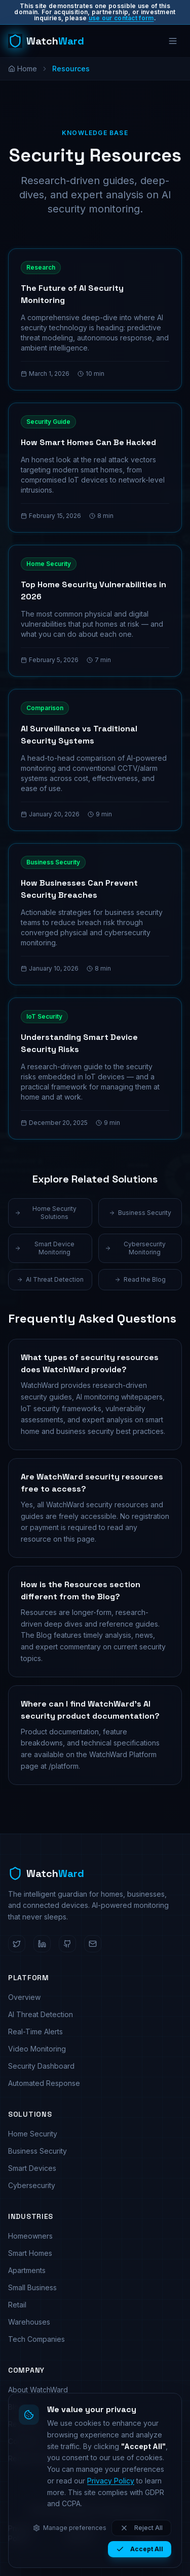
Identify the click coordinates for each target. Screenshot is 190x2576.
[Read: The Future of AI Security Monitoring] (95, 319)
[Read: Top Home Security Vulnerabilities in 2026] (95, 611)
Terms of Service (82, 2533)
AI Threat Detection (50, 1279)
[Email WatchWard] (92, 1943)
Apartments (27, 2270)
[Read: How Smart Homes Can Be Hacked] (95, 468)
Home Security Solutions (46, 1212)
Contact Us (26, 2441)
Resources (26, 2424)
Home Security (32, 2133)
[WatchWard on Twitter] (16, 1943)
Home (22, 68)
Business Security (140, 1212)
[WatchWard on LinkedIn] (42, 1943)
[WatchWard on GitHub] (67, 1943)
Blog (15, 2407)
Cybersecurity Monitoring (135, 1248)
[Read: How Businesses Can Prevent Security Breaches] (95, 914)
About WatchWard (38, 2389)
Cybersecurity (31, 2185)
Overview (24, 1997)
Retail (17, 2304)
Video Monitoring (37, 2048)
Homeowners (30, 2236)
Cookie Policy (148, 2533)
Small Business (32, 2287)
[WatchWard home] (46, 41)
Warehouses (29, 2322)
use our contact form (121, 18)
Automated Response (44, 2083)
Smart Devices (32, 2168)
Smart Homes (30, 2253)
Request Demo (33, 2458)
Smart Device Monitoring (44, 1248)
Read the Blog (140, 1279)
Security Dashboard (41, 2066)
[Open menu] (173, 41)
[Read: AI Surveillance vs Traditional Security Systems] (95, 760)
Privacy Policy (20, 2533)
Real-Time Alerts (35, 2031)
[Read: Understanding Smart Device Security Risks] (95, 1068)
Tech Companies (36, 2339)
